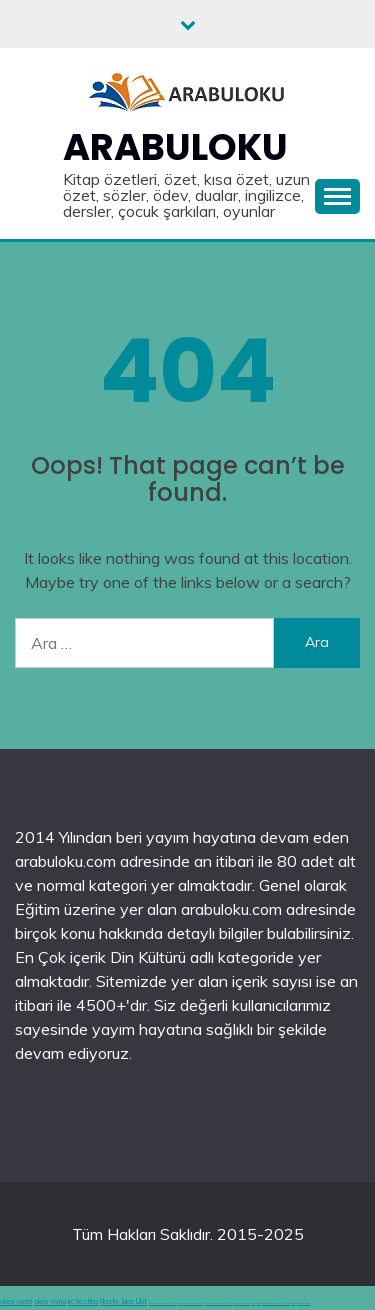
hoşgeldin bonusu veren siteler (276, 1303)
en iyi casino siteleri (241, 1303)
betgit (293, 1303)
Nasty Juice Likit (123, 1301)
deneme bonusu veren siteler (162, 1303)
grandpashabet (303, 1303)
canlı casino (256, 1303)
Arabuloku (175, 147)
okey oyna (16, 1301)
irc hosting (83, 1301)
